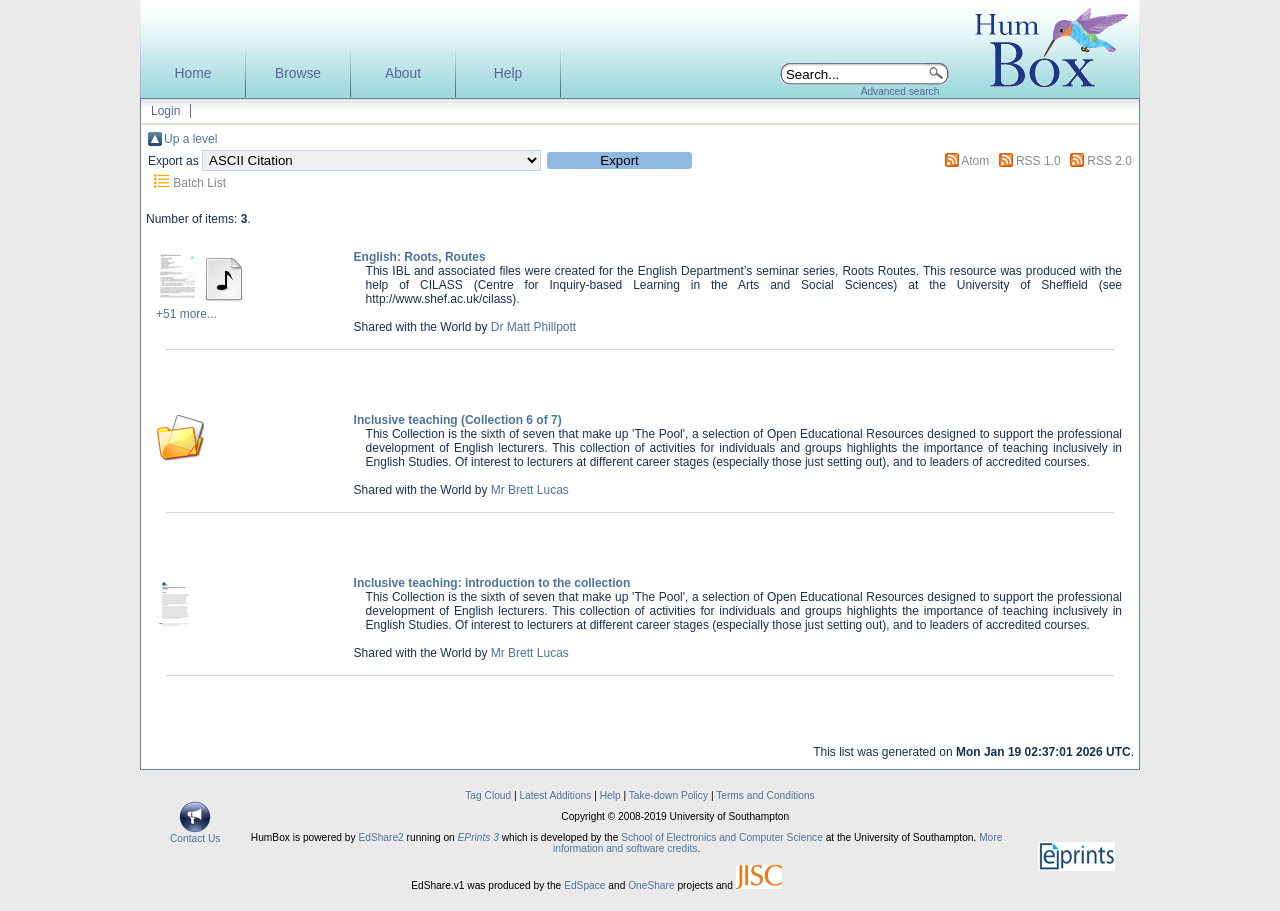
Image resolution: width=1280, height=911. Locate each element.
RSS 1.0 (1038, 161)
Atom (975, 161)
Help (508, 73)
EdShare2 (380, 837)
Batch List (199, 183)
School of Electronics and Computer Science (722, 837)
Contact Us (195, 834)
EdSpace (584, 885)
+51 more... (186, 314)
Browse (298, 73)
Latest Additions (555, 795)
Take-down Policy (668, 795)
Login (165, 111)
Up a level (190, 139)
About (403, 73)
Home (193, 73)
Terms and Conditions (765, 795)
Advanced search (900, 91)
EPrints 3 (478, 837)
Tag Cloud (488, 795)
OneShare (651, 885)
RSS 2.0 (1109, 161)
